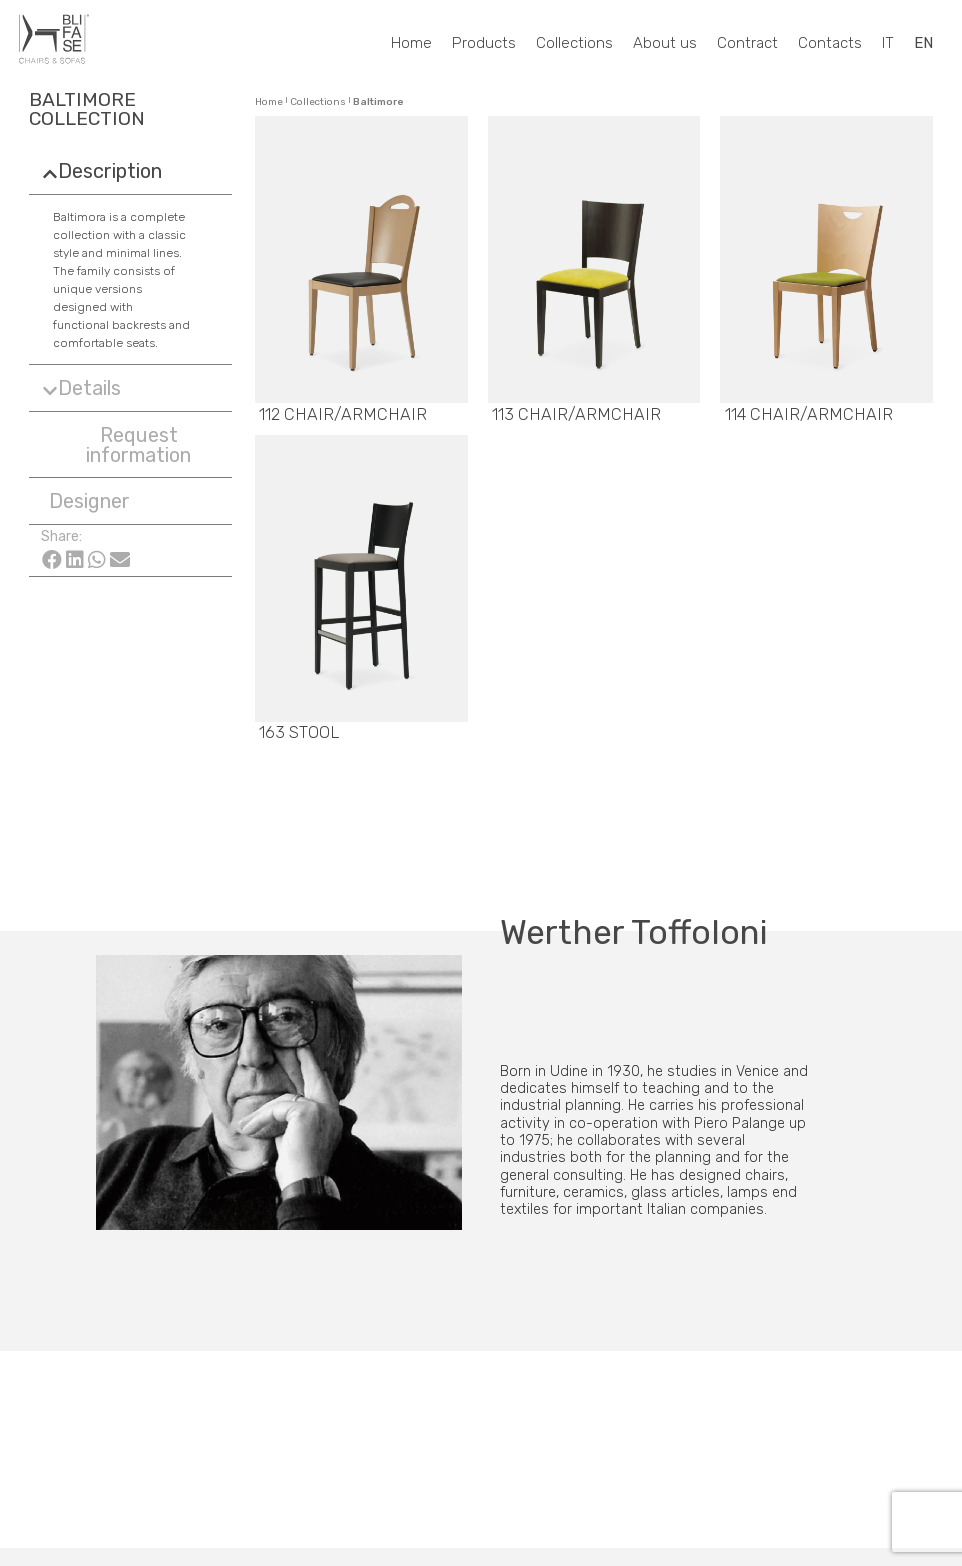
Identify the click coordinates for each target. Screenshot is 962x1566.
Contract (747, 43)
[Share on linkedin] (74, 557)
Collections (574, 43)
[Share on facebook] (52, 557)
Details (89, 388)
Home (411, 43)
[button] (130, 444)
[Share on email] (119, 557)
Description (110, 171)
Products (484, 43)
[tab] (130, 171)
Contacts (830, 43)
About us (665, 43)
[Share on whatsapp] (97, 557)
